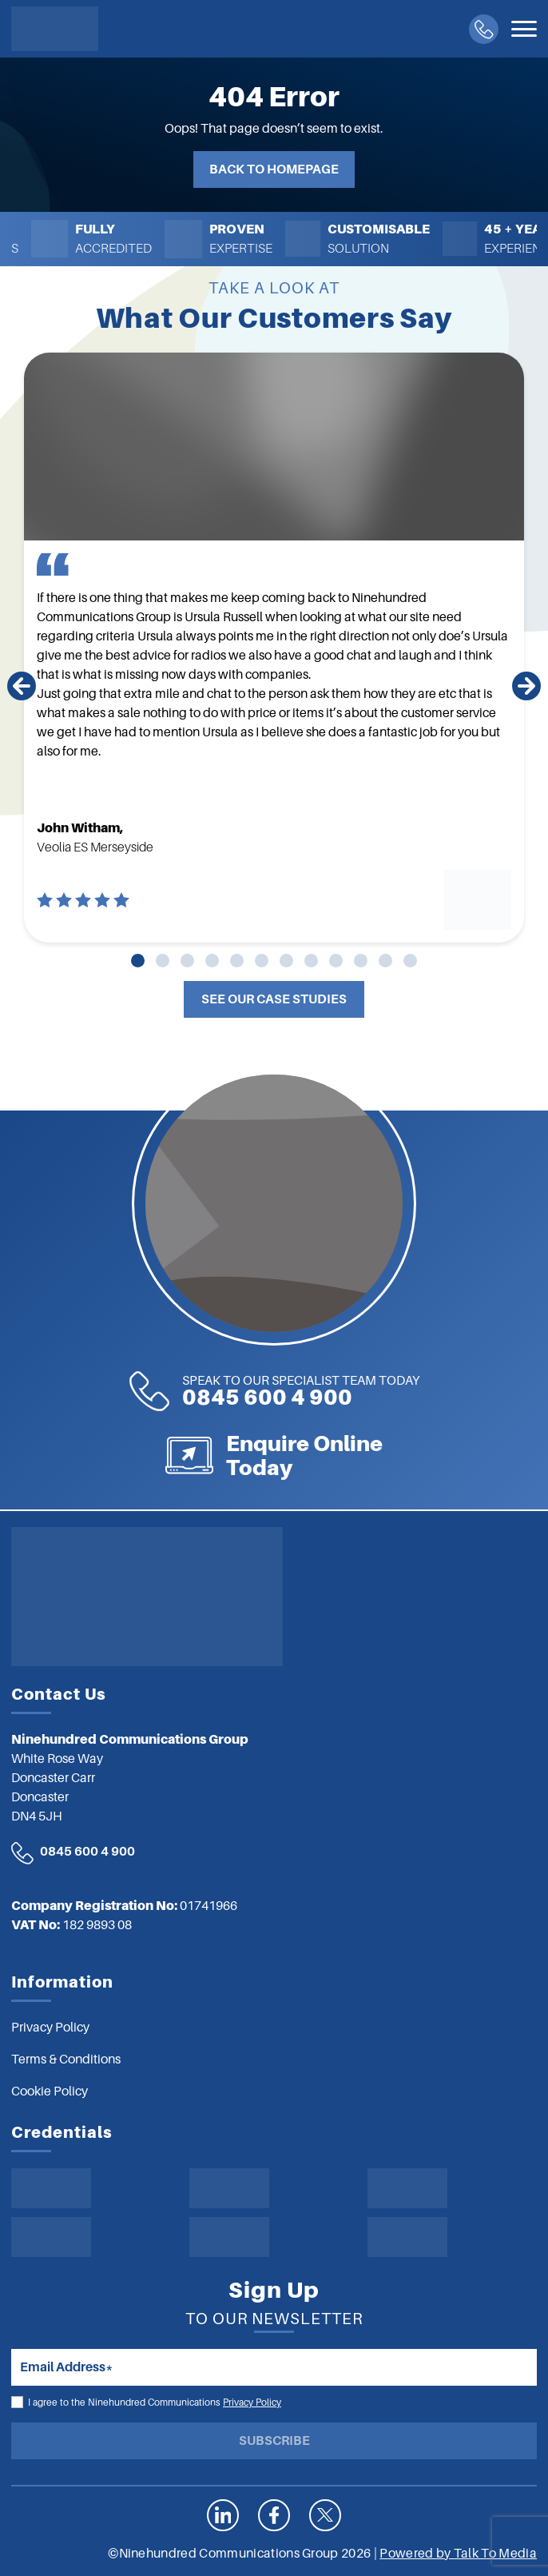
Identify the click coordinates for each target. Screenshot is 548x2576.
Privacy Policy (252, 2402)
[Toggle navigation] (524, 29)
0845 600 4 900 (300, 1391)
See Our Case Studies (274, 999)
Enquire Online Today (304, 1455)
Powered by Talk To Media (458, 2553)
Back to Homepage (274, 169)
